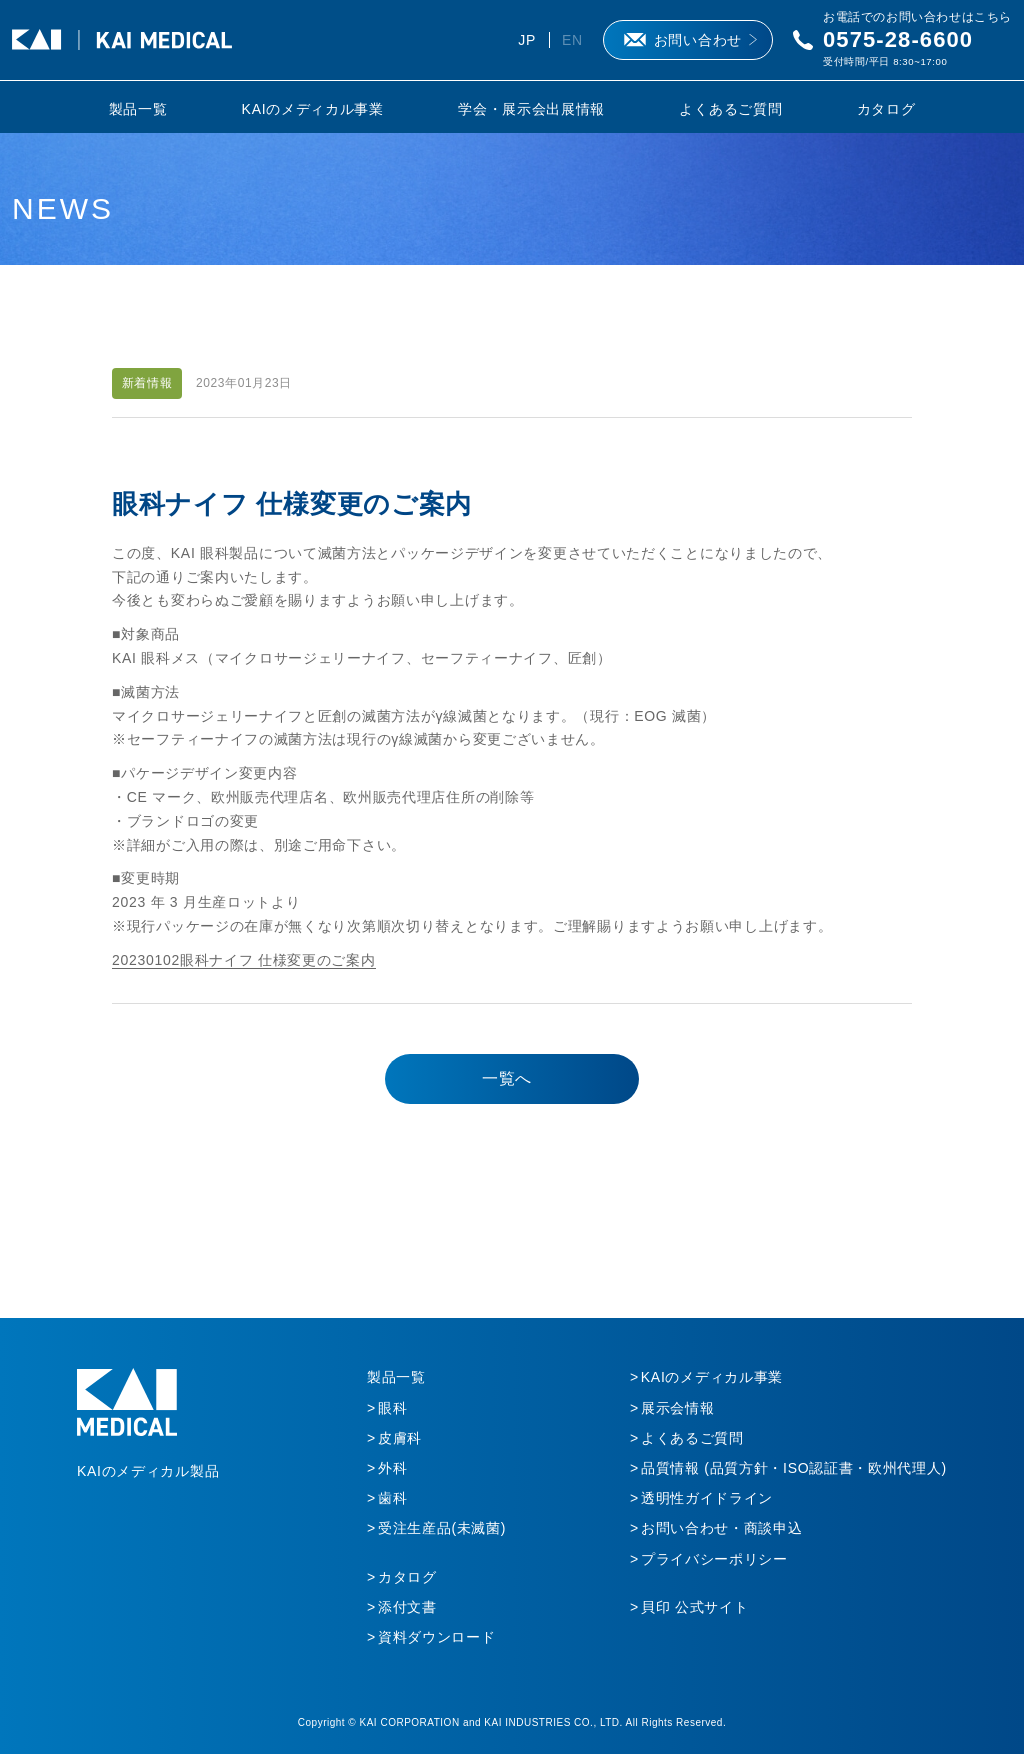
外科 (392, 1468)
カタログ (886, 109)
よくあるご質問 (730, 109)
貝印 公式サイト (695, 1607)
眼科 (392, 1408)
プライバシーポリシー (714, 1559)
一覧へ (507, 1078)
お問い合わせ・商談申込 (722, 1528)
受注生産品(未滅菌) (442, 1528)
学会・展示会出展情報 (531, 109)
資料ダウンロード (437, 1637)
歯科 (392, 1498)
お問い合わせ (698, 40)
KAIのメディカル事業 (313, 109)
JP (527, 40)
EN (572, 40)
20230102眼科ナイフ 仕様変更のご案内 (244, 960)
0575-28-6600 (898, 39)
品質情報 (794, 1468)
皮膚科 (400, 1438)
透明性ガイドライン (707, 1498)
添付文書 (407, 1607)
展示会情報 (678, 1408)
